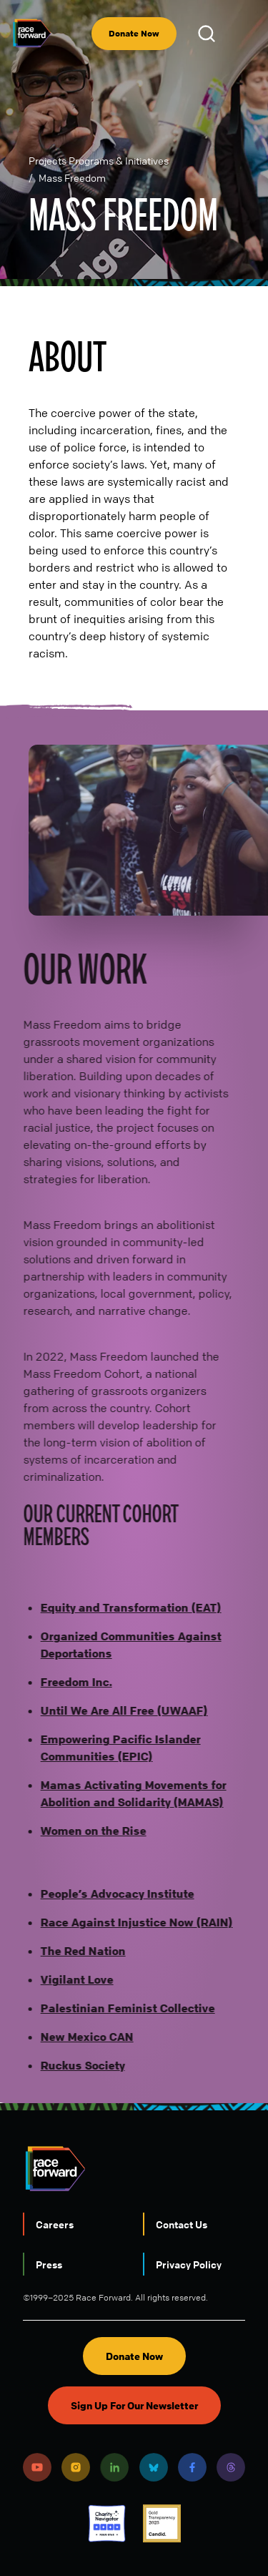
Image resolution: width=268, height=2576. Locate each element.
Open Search (209, 34)
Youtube (37, 2467)
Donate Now (134, 33)
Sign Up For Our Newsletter (134, 2405)
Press (49, 2264)
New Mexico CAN (79, 2036)
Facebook (192, 2467)
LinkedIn (114, 2467)
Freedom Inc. (68, 1682)
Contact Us (181, 2224)
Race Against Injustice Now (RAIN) (129, 1922)
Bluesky (153, 2467)
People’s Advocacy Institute (110, 1893)
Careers (55, 2224)
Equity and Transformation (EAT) (123, 1607)
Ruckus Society (75, 2065)
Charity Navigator (107, 2523)
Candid (162, 2523)
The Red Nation (75, 1951)
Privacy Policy (189, 2264)
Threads (231, 2467)
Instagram (75, 2467)
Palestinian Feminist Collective (120, 2008)
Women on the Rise (86, 1830)
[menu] (245, 33)
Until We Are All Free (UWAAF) (116, 1710)
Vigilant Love (69, 1979)
